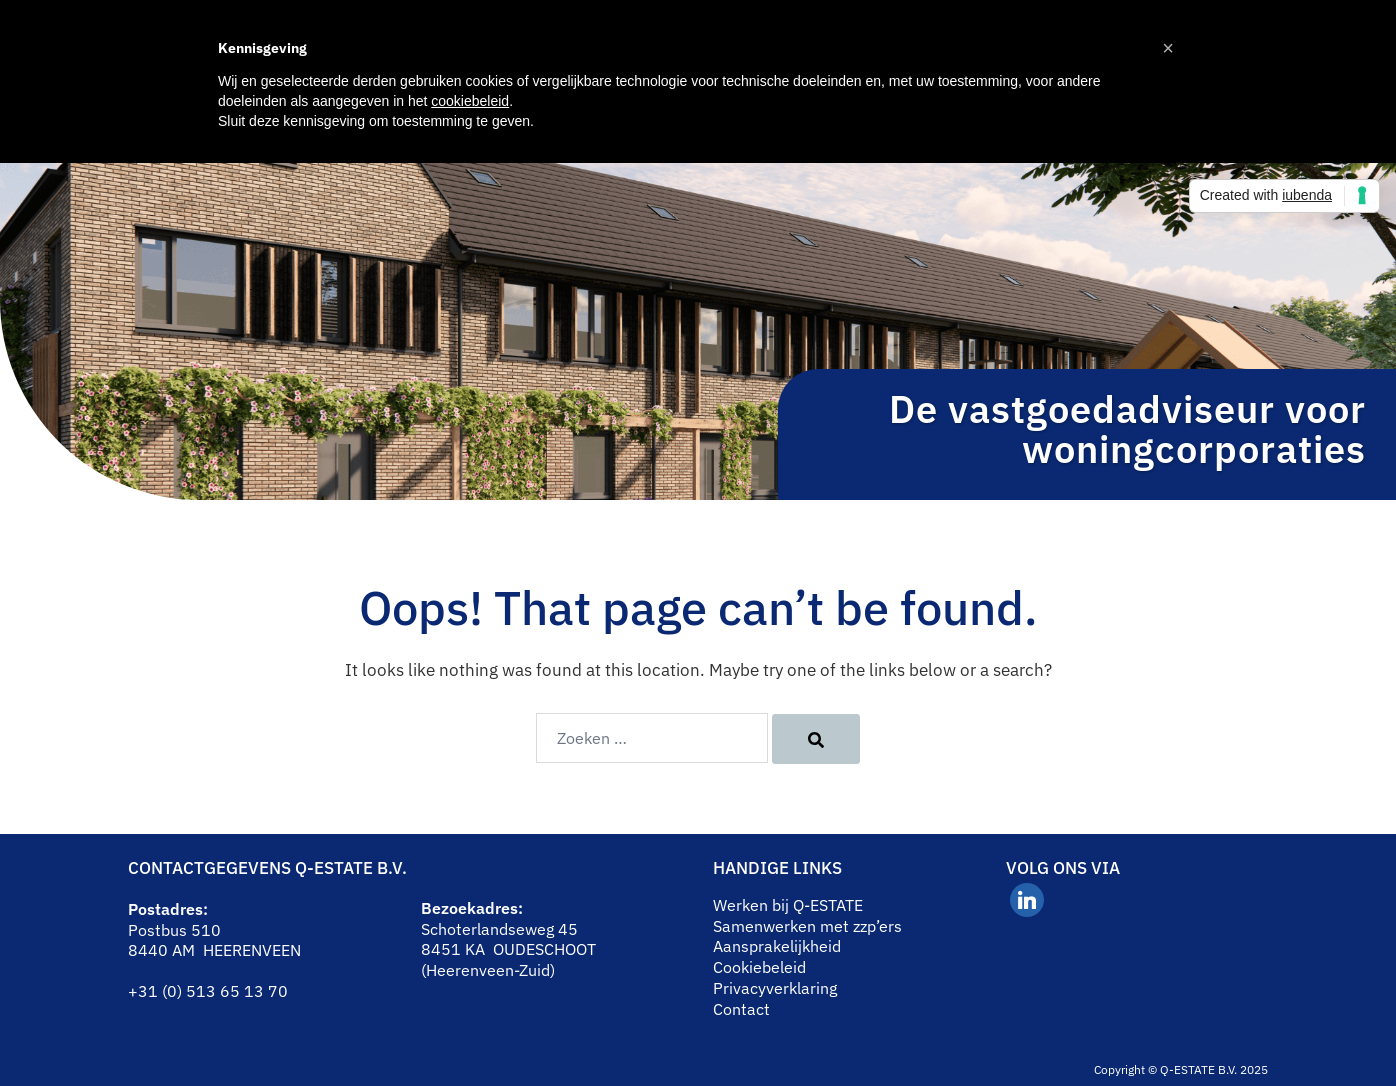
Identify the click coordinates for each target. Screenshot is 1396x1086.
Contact (741, 1009)
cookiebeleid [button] (470, 101)
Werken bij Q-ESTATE (788, 905)
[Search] (816, 739)
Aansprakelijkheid (777, 946)
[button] (1168, 48)
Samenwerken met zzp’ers (807, 926)
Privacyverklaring (775, 988)
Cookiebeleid (759, 967)
